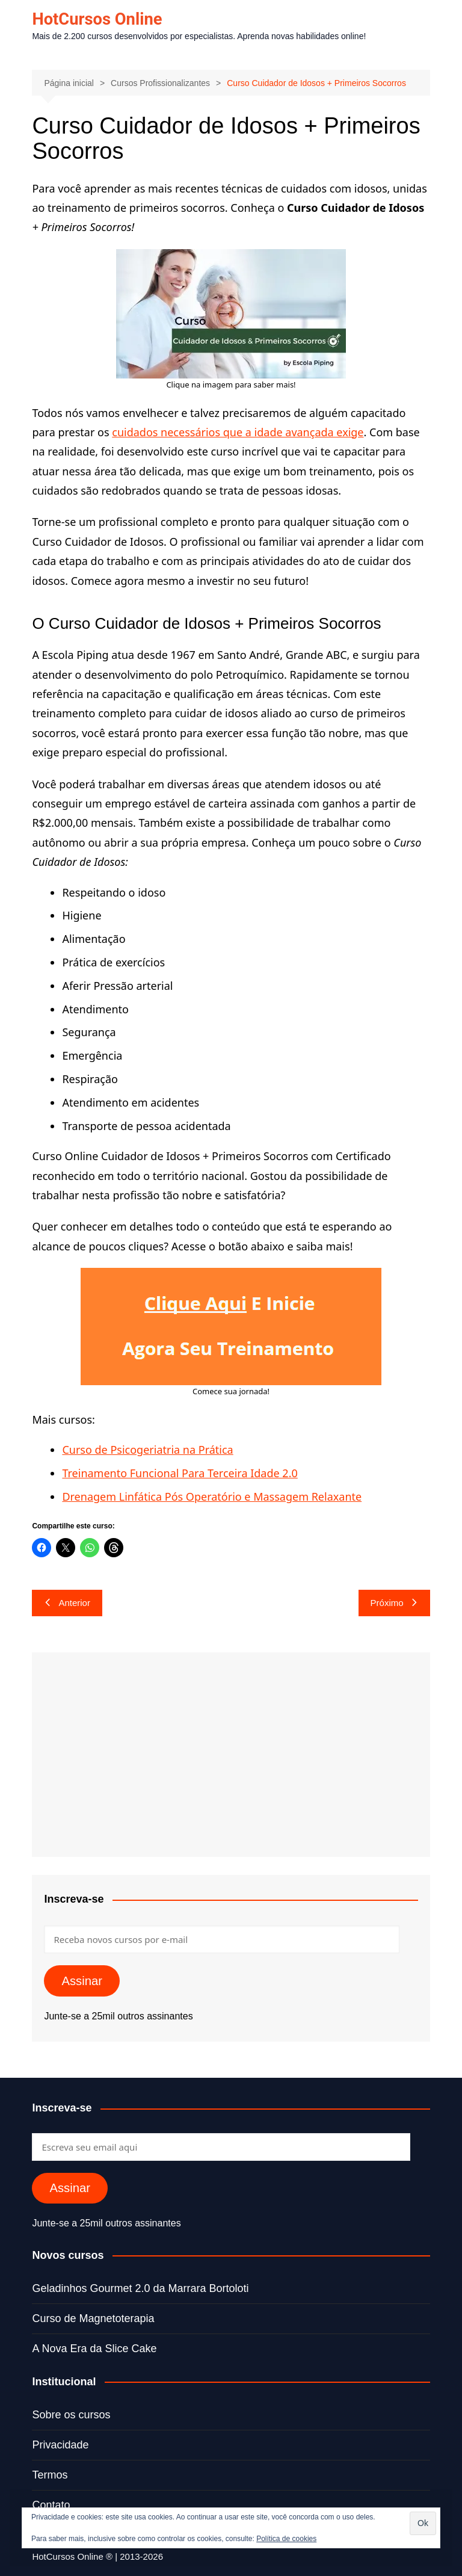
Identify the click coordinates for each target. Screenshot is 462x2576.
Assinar (81, 1981)
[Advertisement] (230, 1754)
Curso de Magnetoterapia (93, 2318)
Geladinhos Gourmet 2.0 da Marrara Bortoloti (140, 2288)
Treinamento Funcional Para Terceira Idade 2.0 (179, 1473)
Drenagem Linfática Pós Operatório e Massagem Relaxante (212, 1496)
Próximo (394, 1603)
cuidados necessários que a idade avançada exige (237, 432)
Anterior (67, 1603)
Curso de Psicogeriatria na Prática (147, 1449)
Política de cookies (286, 2538)
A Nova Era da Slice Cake (94, 2349)
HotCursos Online (98, 19)
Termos (49, 2475)
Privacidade (60, 2445)
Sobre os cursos (71, 2415)
